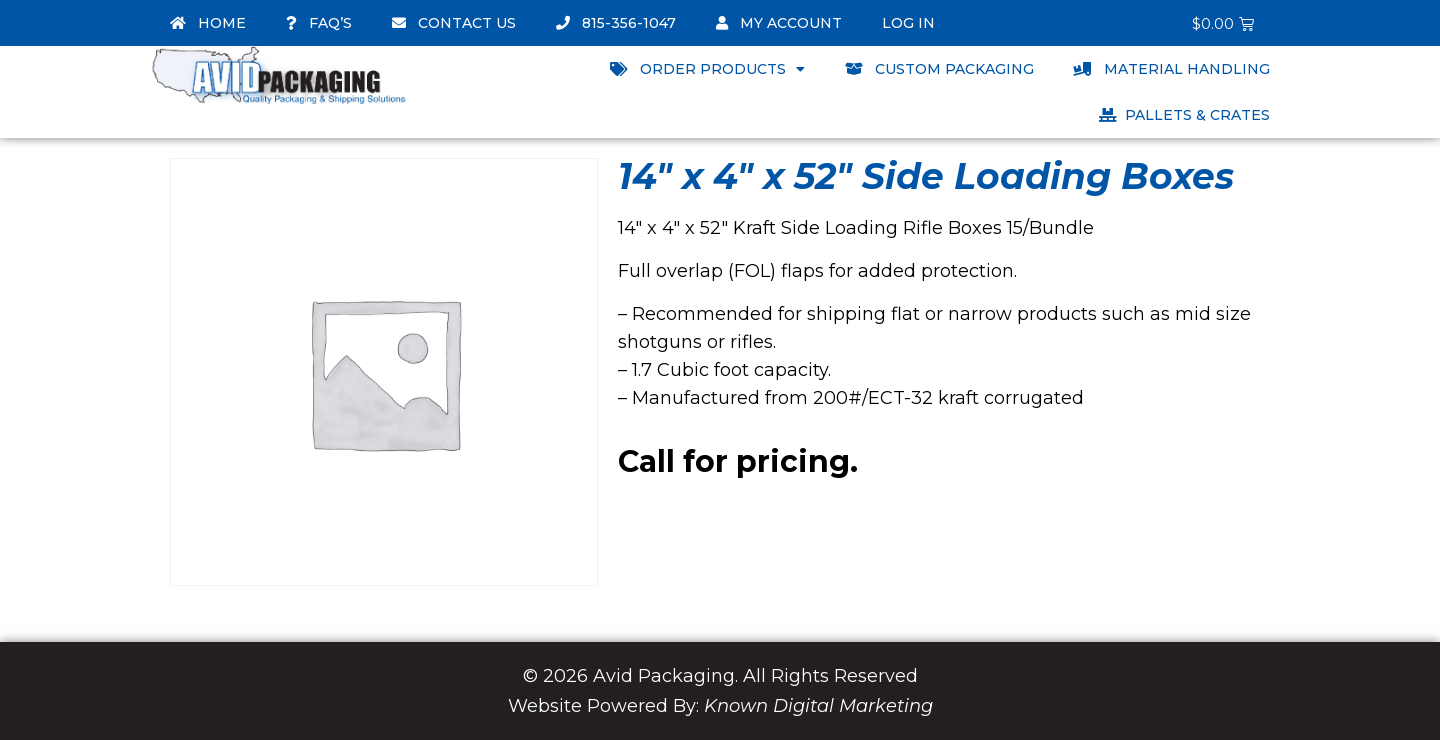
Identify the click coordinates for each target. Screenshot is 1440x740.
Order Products (707, 69)
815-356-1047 (616, 23)
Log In (908, 23)
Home (208, 23)
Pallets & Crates (1184, 115)
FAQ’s (319, 23)
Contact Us (454, 23)
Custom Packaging (939, 69)
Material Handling (1172, 69)
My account (779, 23)
